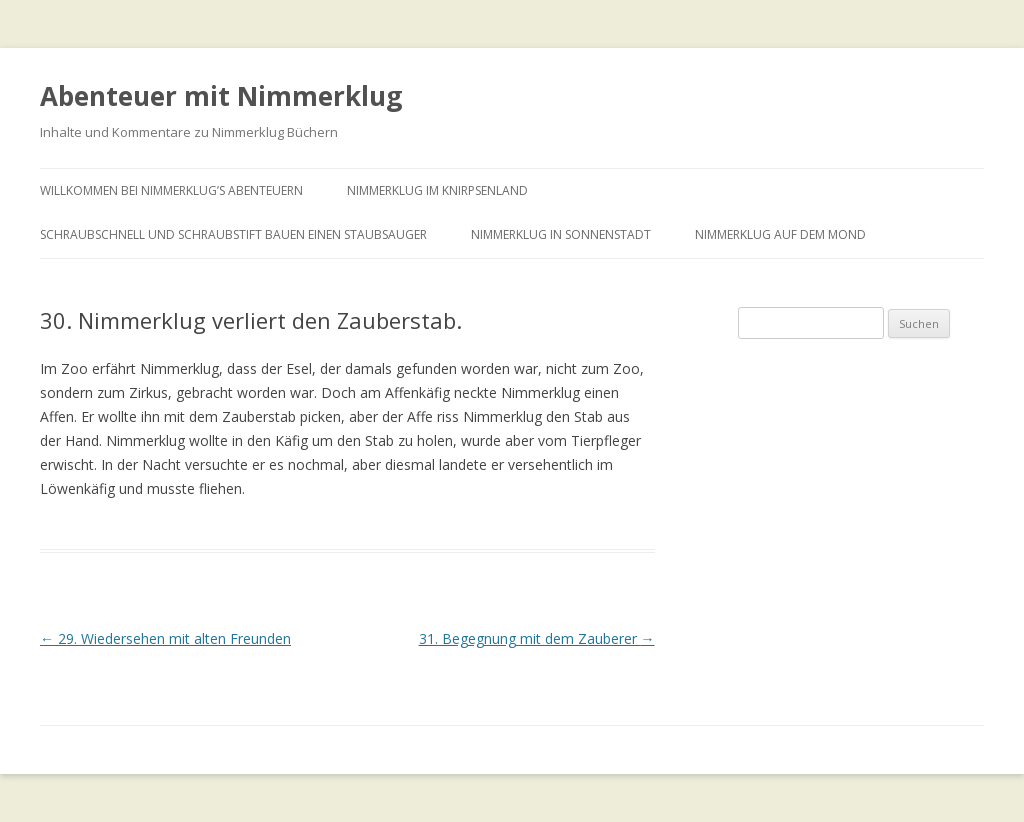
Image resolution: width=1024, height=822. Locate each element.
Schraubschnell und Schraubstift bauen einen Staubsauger (233, 234)
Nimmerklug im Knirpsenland (437, 190)
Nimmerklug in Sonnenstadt (561, 234)
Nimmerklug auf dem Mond (780, 234)
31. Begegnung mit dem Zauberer (537, 638)
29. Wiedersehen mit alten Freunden (165, 638)
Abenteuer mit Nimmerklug (221, 96)
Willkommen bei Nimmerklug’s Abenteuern (171, 190)
